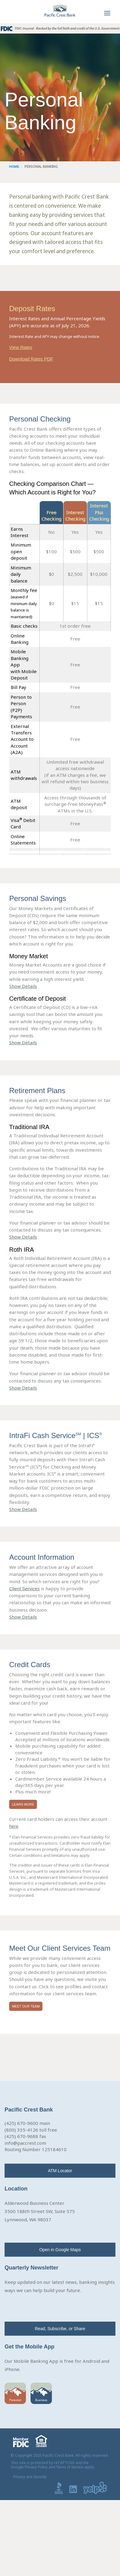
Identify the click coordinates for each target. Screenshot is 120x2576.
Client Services (24, 1588)
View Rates (20, 347)
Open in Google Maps (60, 2249)
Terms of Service (69, 2467)
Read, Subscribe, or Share (60, 2328)
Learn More (23, 1804)
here (13, 1826)
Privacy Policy (36, 2467)
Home (14, 166)
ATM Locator (60, 2170)
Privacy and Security (29, 2477)
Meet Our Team (26, 2006)
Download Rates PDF (31, 358)
